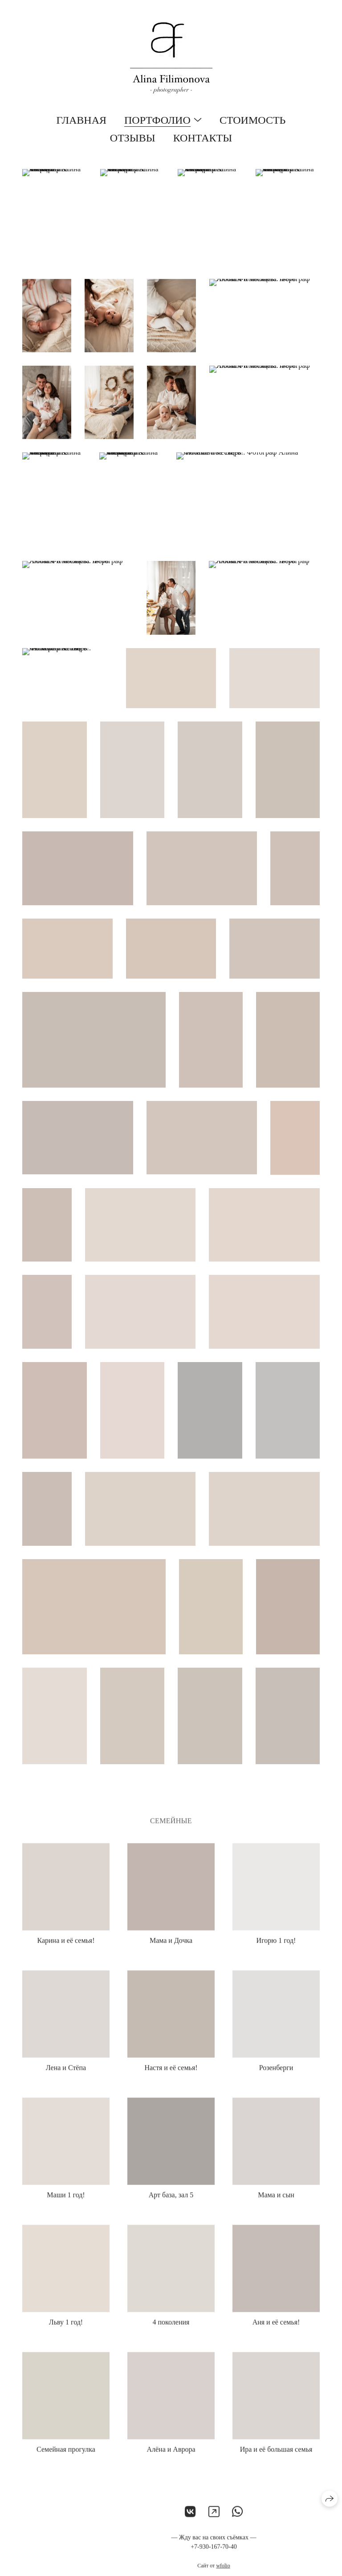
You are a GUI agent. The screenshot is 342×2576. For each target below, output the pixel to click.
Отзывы (132, 138)
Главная (81, 120)
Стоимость (252, 120)
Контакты (202, 138)
